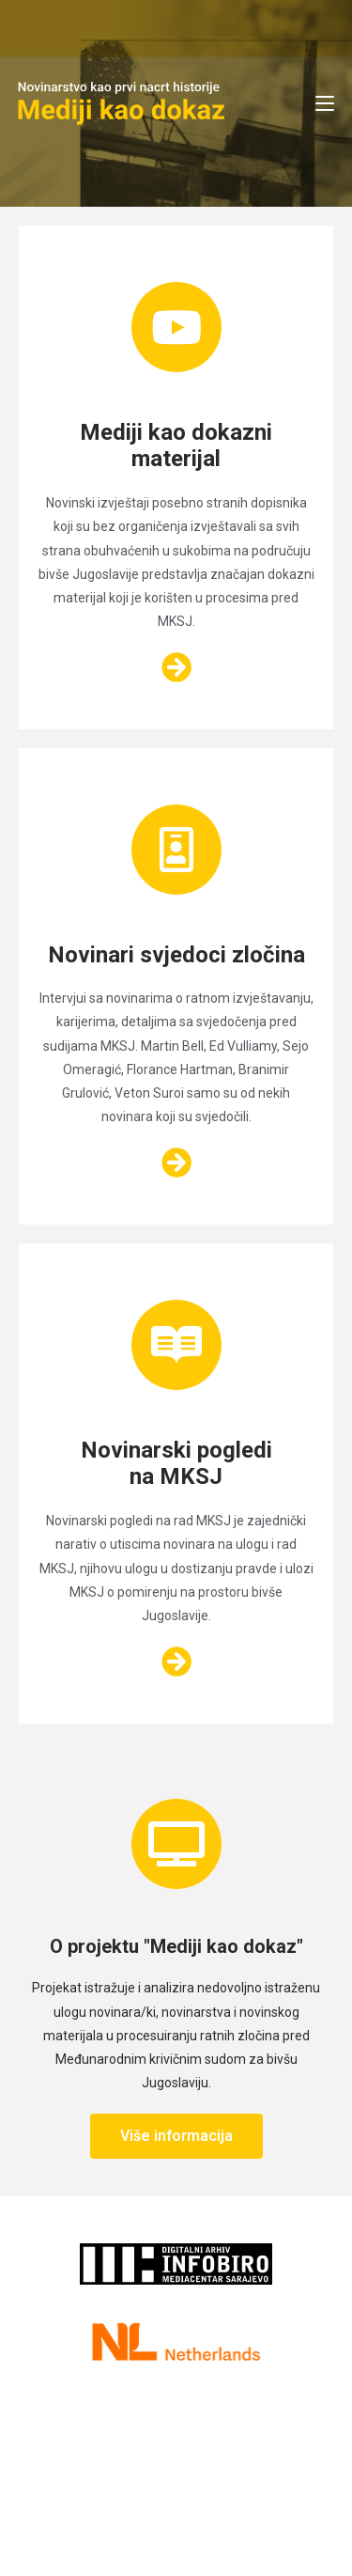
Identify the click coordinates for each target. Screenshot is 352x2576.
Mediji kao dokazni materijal (176, 446)
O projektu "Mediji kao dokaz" (176, 1946)
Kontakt (113, 2434)
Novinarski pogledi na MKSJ (176, 1464)
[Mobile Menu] (324, 103)
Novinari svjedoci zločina (176, 955)
